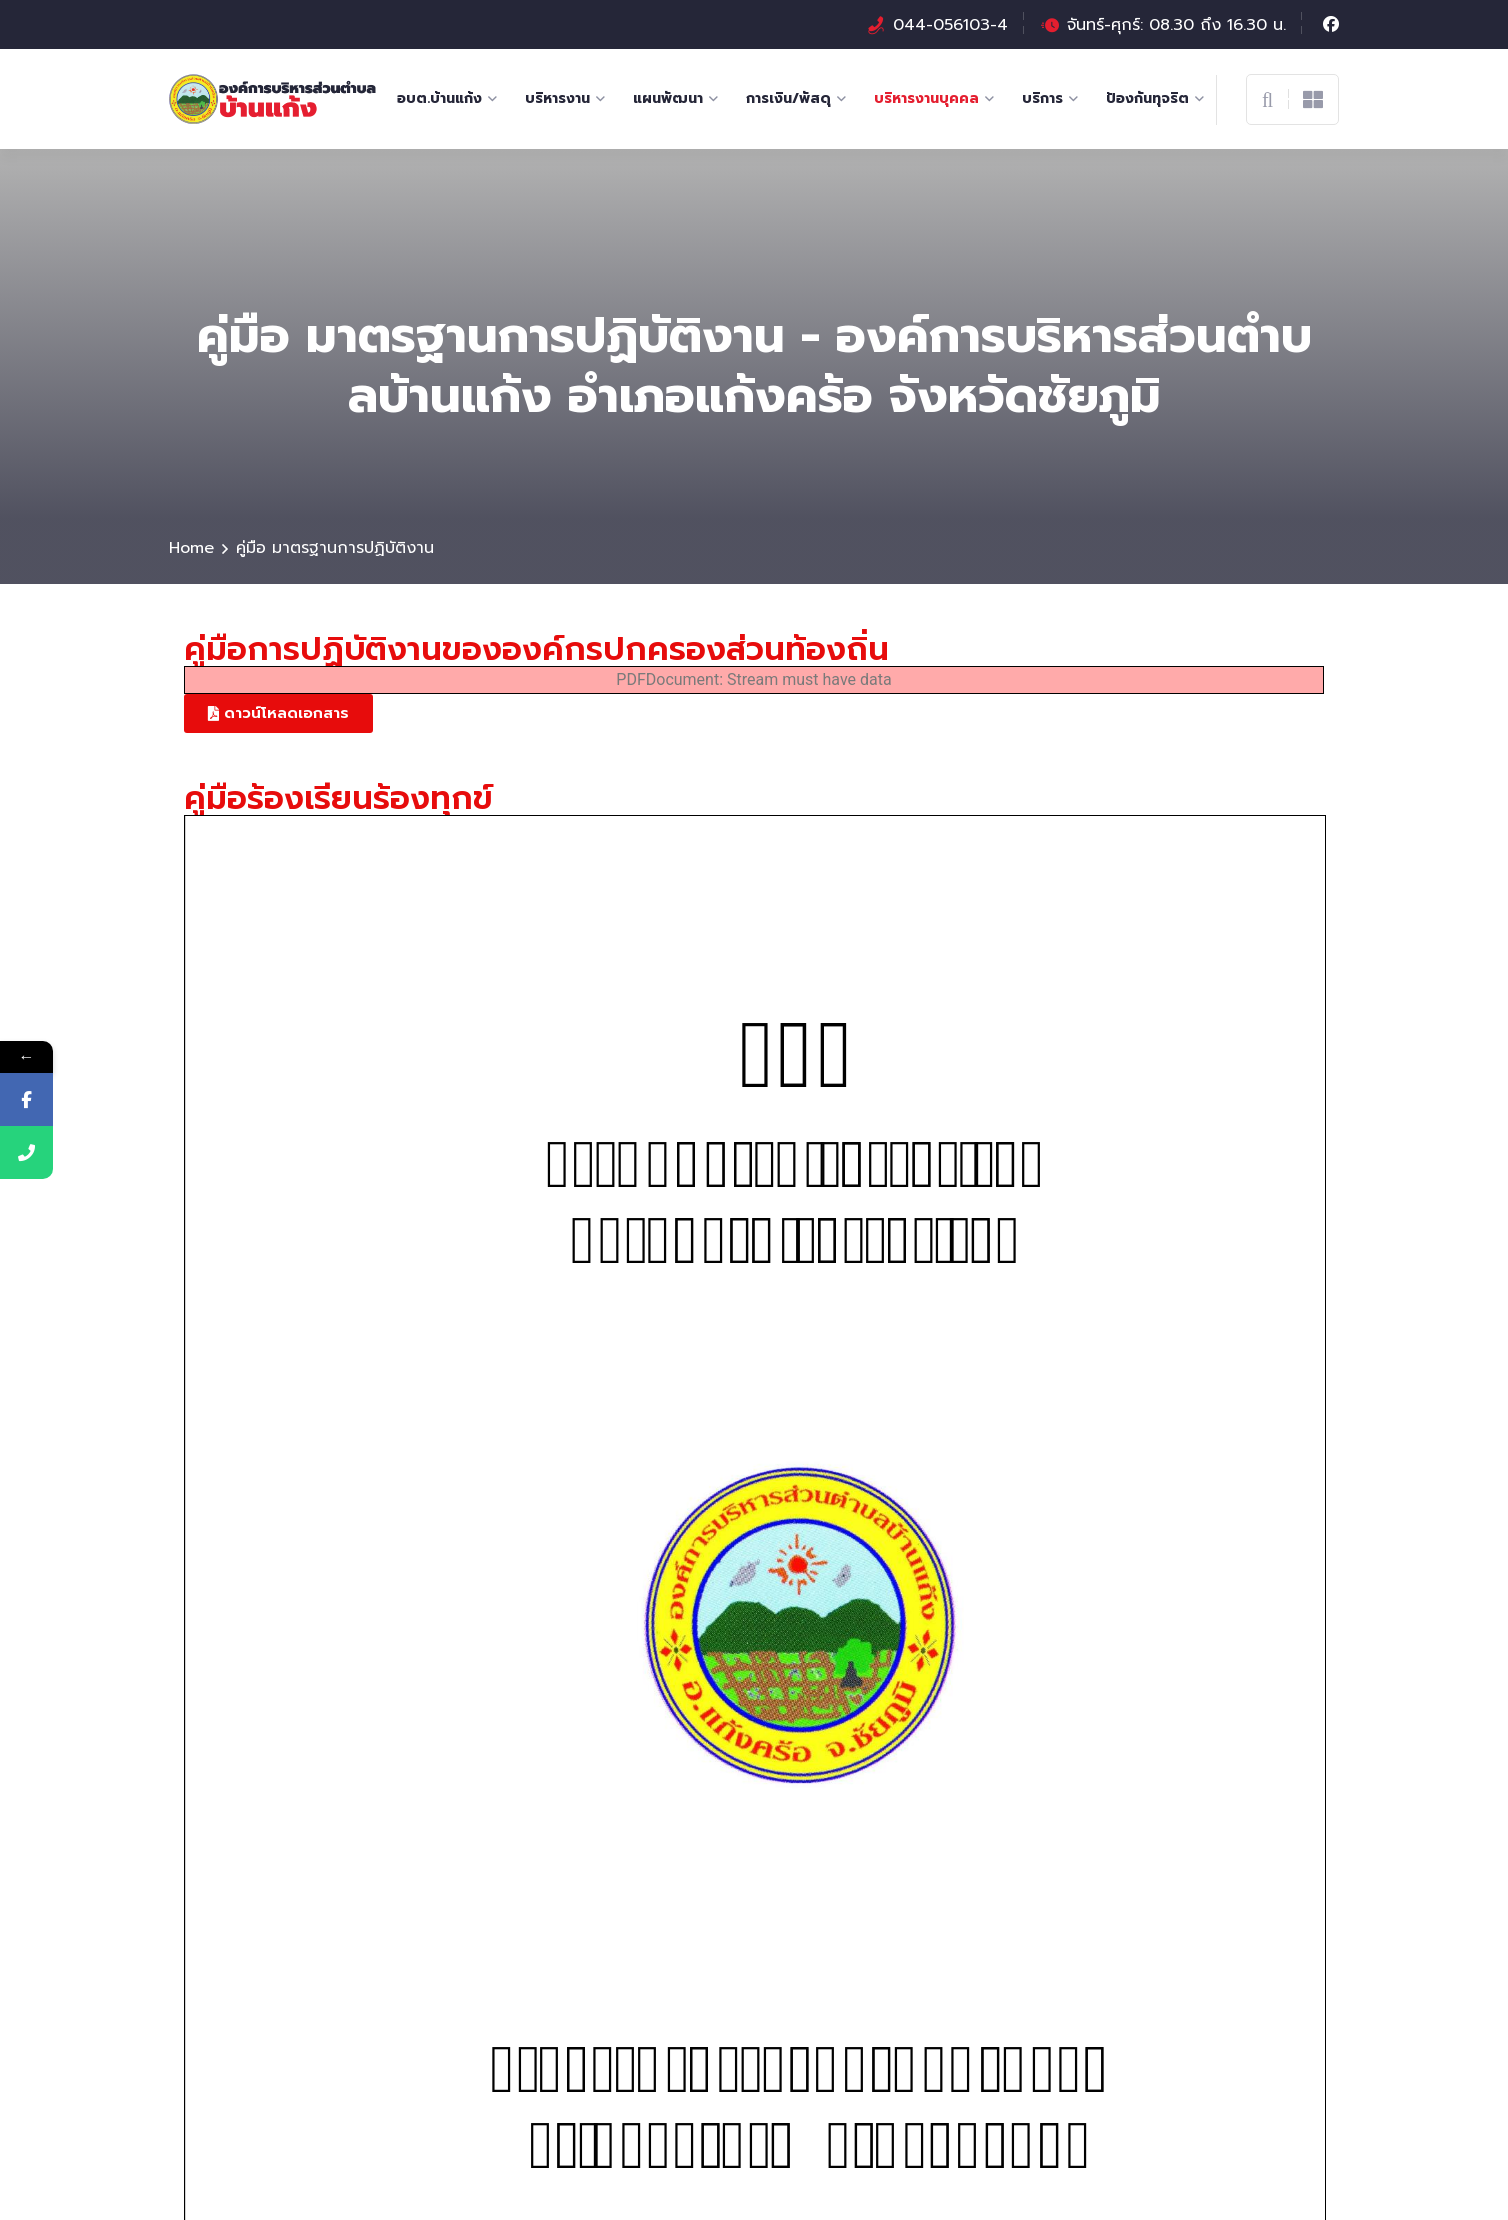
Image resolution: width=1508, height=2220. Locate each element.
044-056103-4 (950, 25)
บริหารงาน (557, 98)
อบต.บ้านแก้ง (439, 98)
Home (191, 548)
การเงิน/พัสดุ (788, 98)
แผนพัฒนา (668, 98)
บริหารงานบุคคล (926, 98)
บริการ (1042, 98)
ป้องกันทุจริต (1147, 98)
